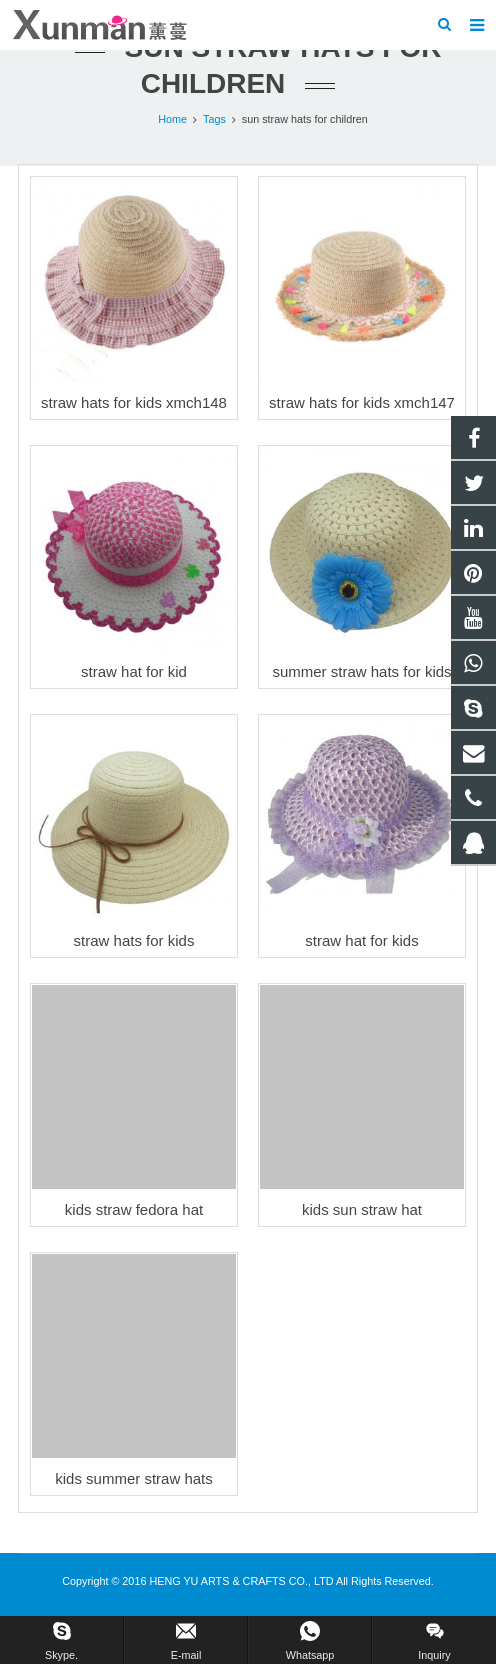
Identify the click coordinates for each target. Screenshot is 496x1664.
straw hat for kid (134, 671)
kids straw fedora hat (134, 1209)
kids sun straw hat (362, 1209)
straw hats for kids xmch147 (362, 402)
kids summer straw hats (134, 1478)
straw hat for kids (361, 940)
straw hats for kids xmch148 (134, 402)
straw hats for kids (134, 940)
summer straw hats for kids (361, 671)
